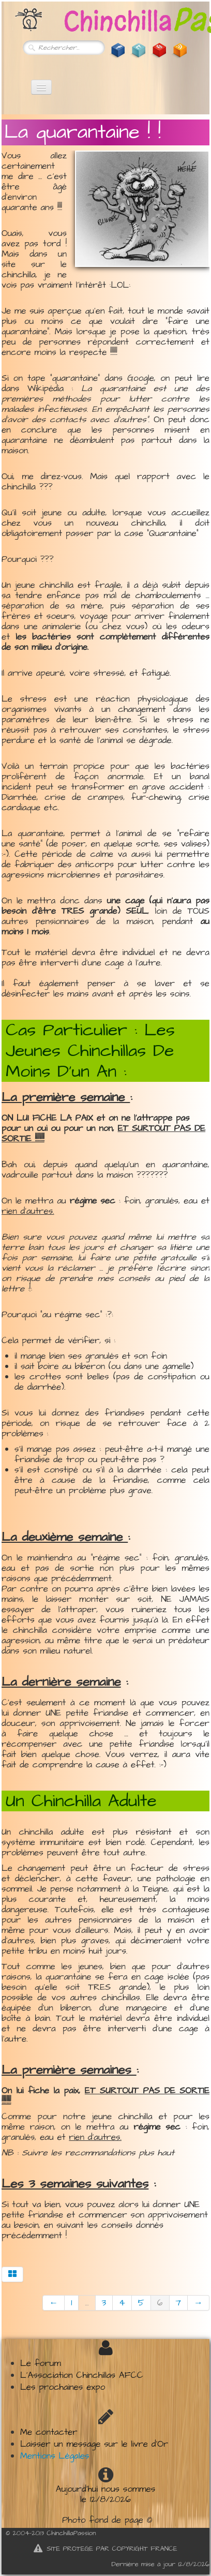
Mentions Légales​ (54, 2456)
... (86, 2303)
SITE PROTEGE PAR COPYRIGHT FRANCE (105, 2548)
